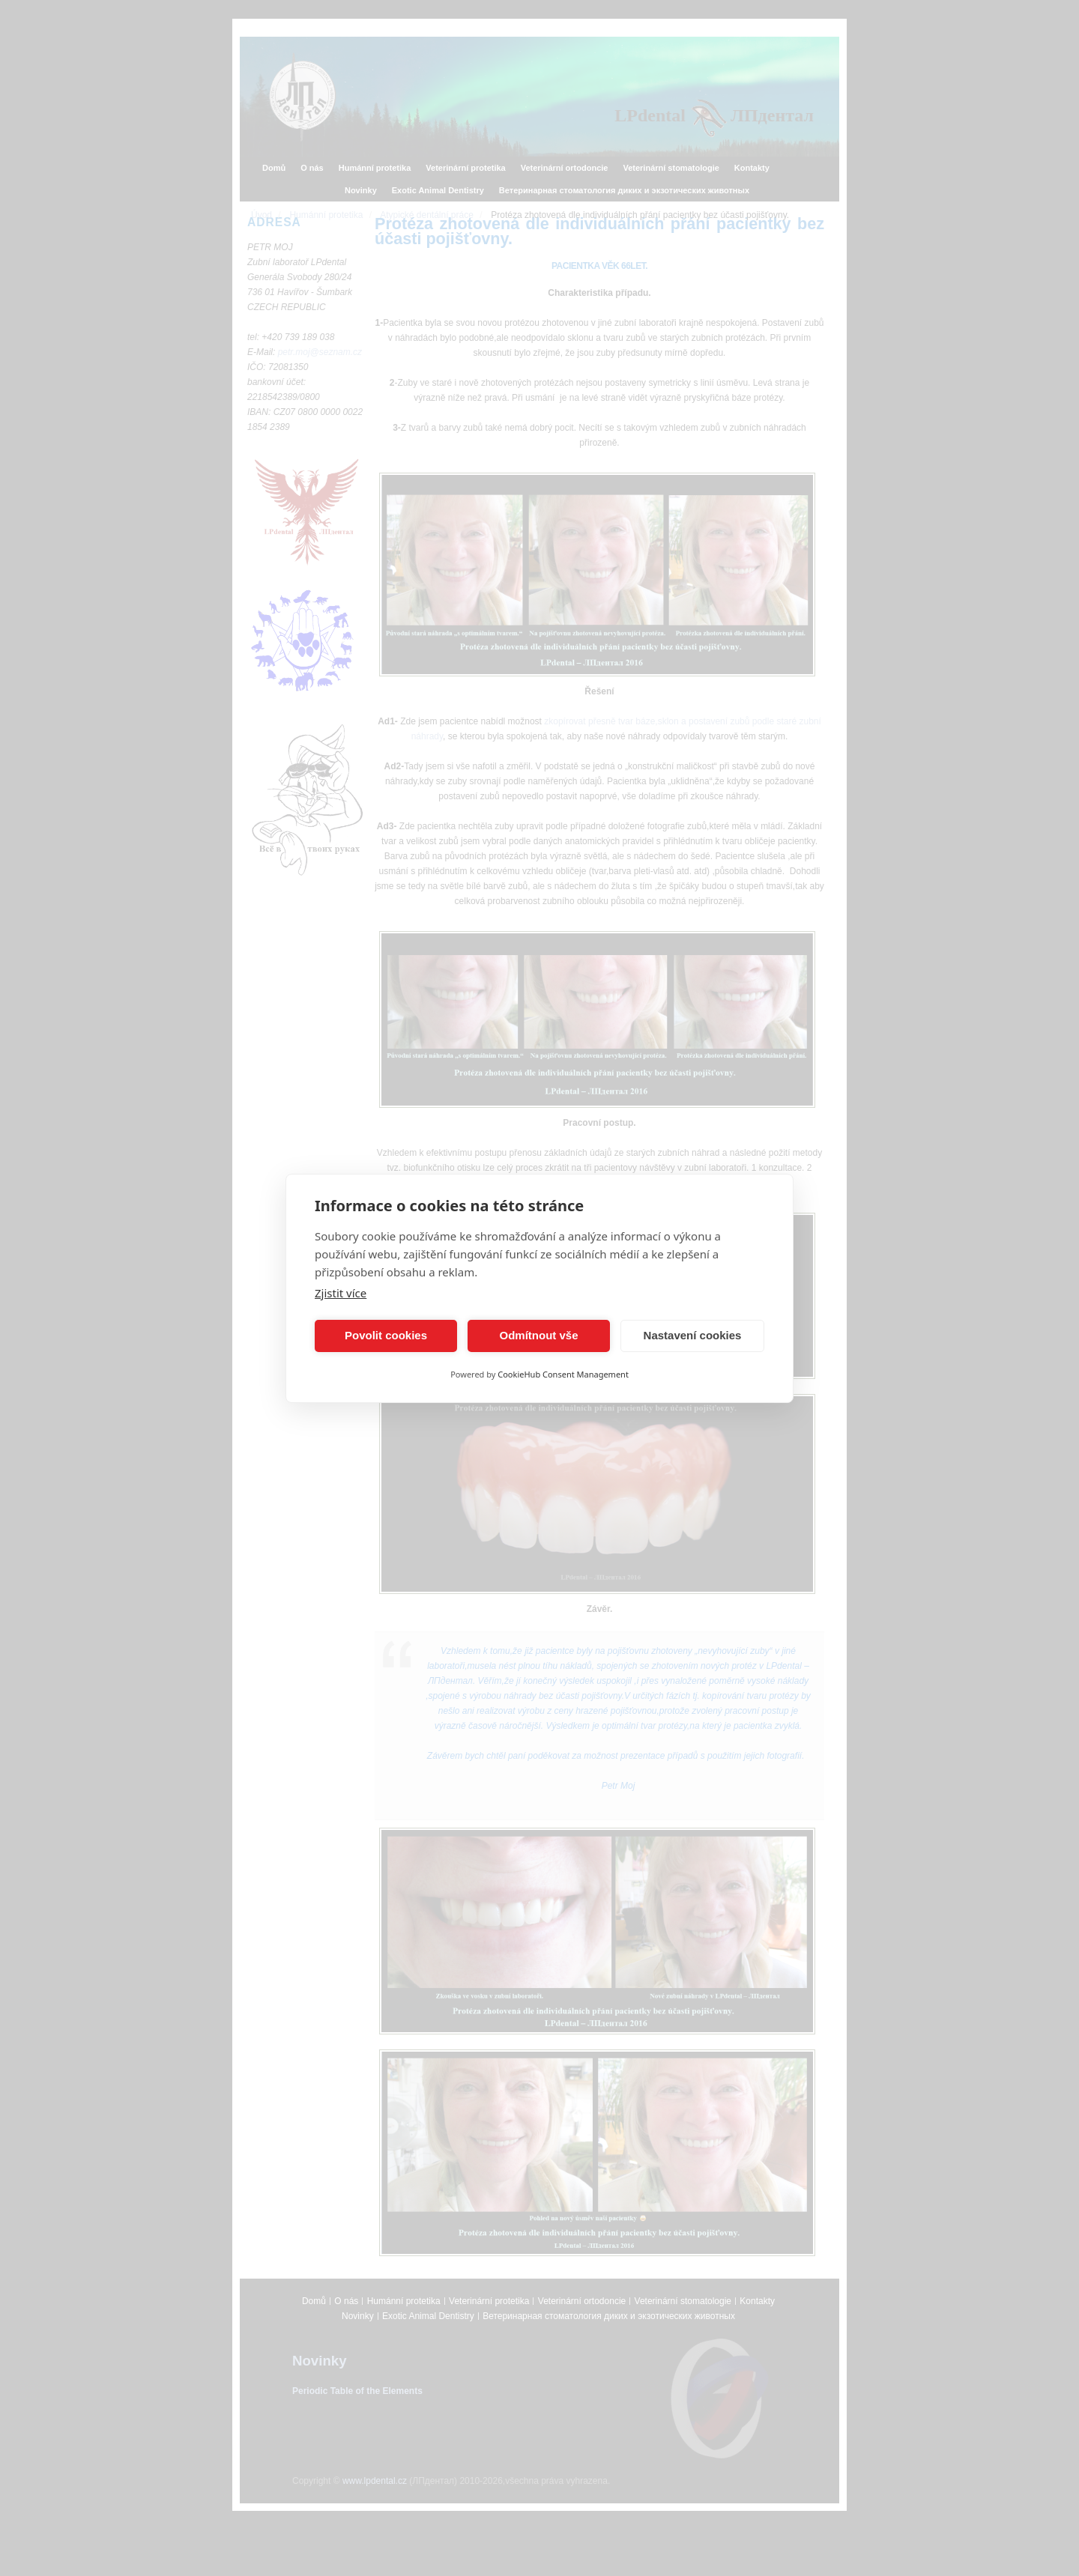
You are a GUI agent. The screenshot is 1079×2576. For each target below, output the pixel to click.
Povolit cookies (386, 1335)
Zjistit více (340, 1292)
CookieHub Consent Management (563, 1374)
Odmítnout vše (538, 1335)
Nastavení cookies (693, 1335)
